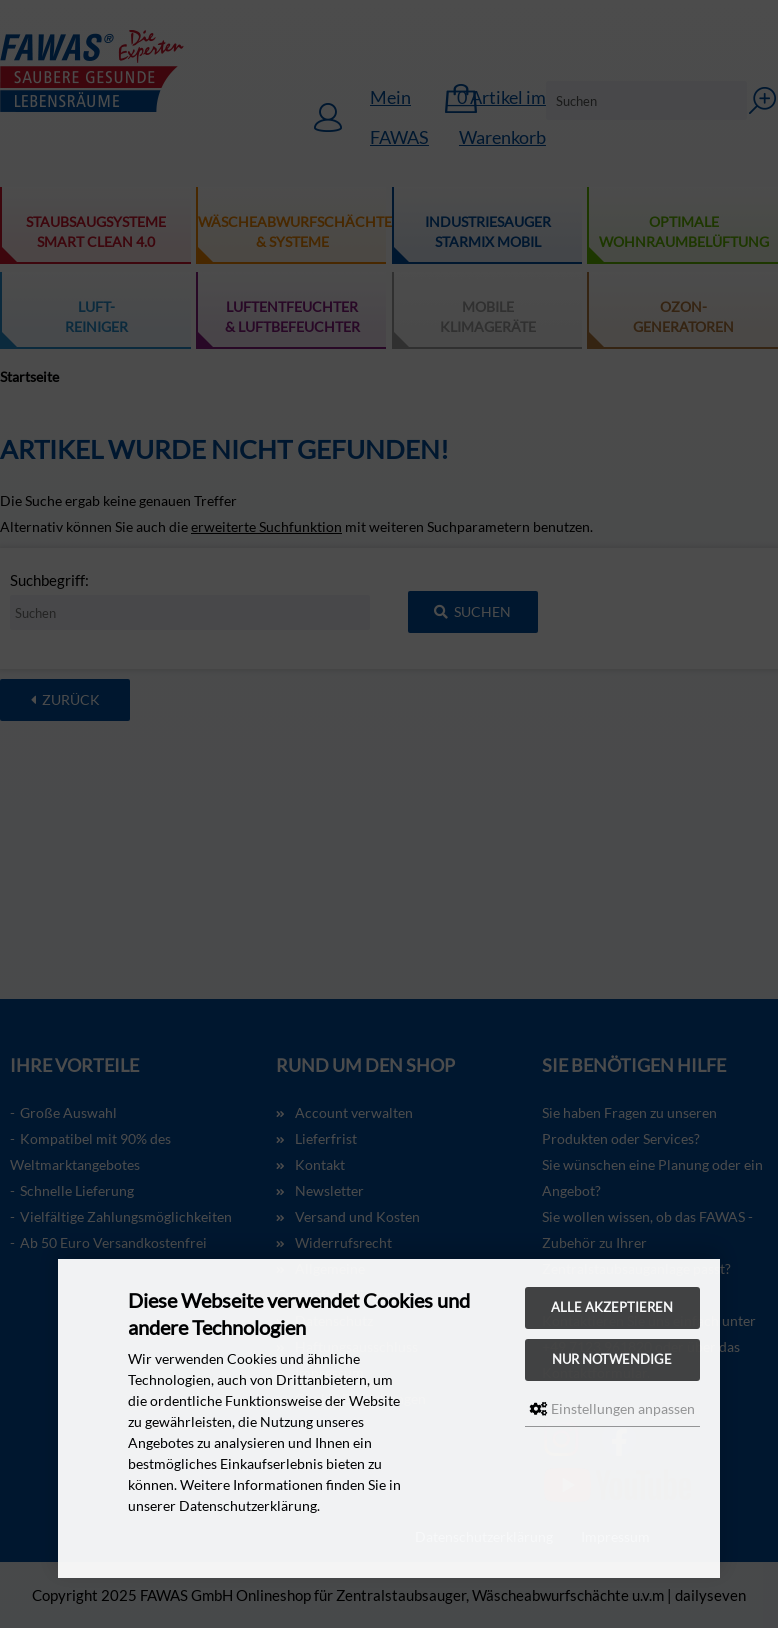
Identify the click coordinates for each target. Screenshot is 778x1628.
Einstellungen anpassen (612, 1408)
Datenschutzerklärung (484, 1536)
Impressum (615, 1536)
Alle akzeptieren (612, 1307)
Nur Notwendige (612, 1359)
